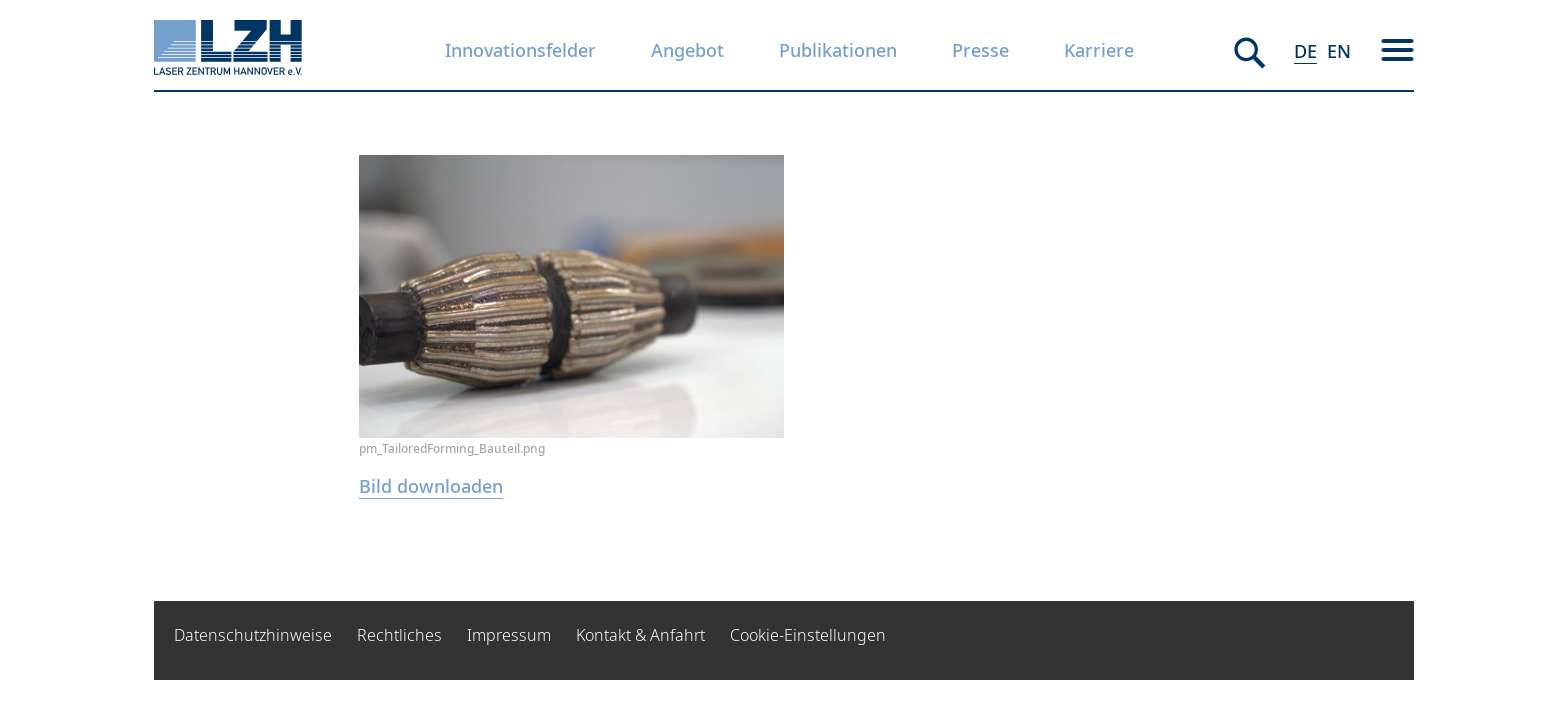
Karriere (1099, 50)
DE (1305, 51)
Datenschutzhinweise (253, 635)
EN (1339, 51)
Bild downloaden (431, 486)
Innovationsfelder (520, 50)
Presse (980, 50)
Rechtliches (399, 635)
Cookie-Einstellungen (808, 635)
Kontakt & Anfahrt (640, 635)
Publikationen (838, 50)
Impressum (509, 635)
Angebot (687, 50)
